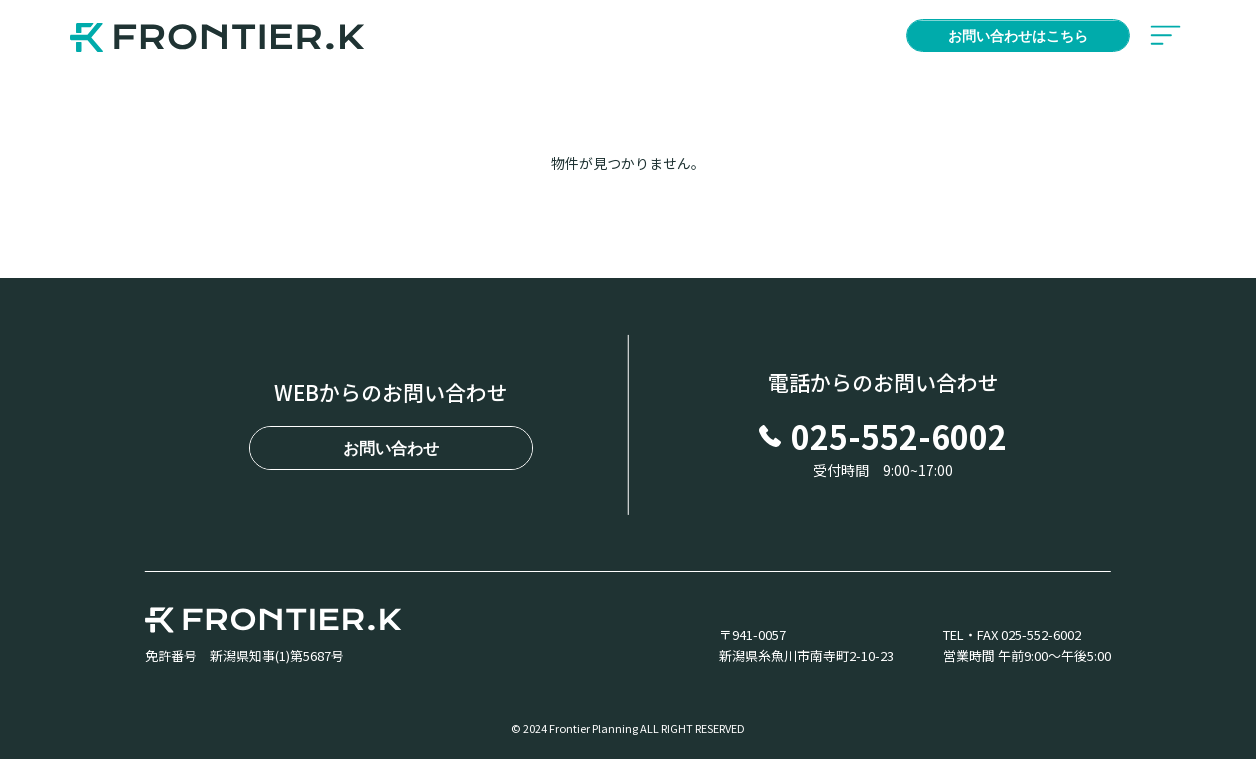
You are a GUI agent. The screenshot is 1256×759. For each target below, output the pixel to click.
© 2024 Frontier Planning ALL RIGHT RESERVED (628, 728)
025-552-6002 (883, 436)
